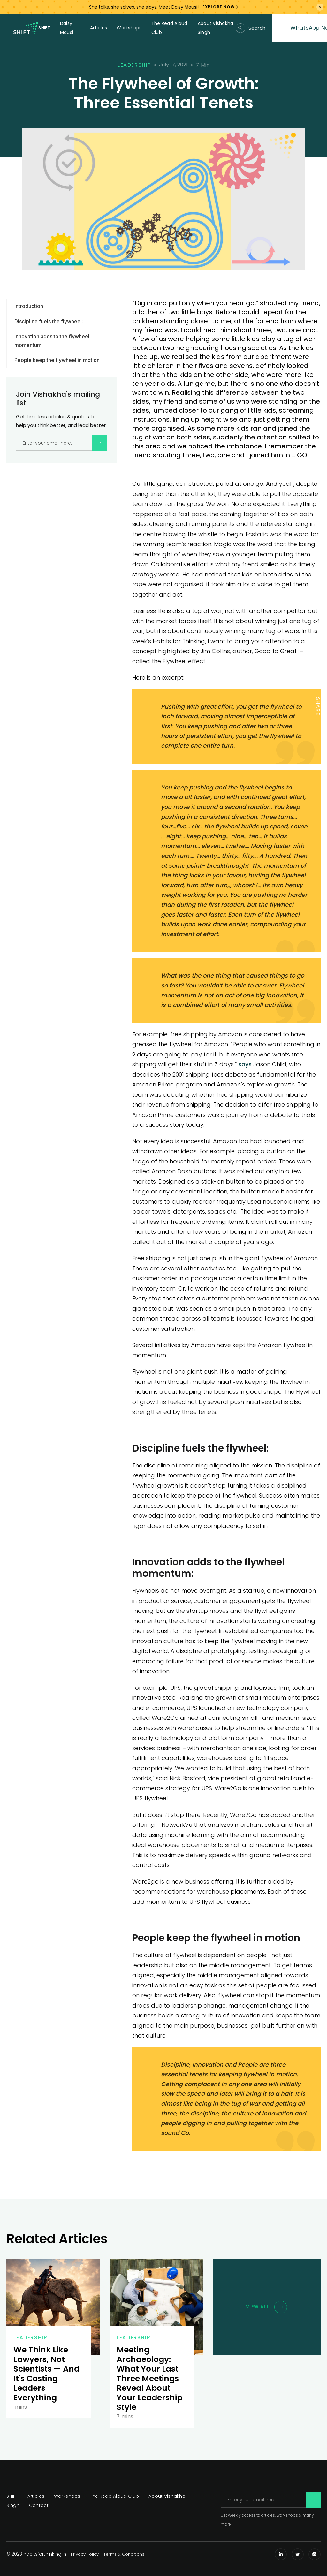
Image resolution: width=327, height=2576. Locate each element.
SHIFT (44, 28)
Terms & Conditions (123, 2554)
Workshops (129, 28)
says (245, 1064)
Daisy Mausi (66, 27)
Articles (98, 28)
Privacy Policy (85, 2554)
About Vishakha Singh (215, 27)
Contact (39, 2505)
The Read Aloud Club (169, 27)
